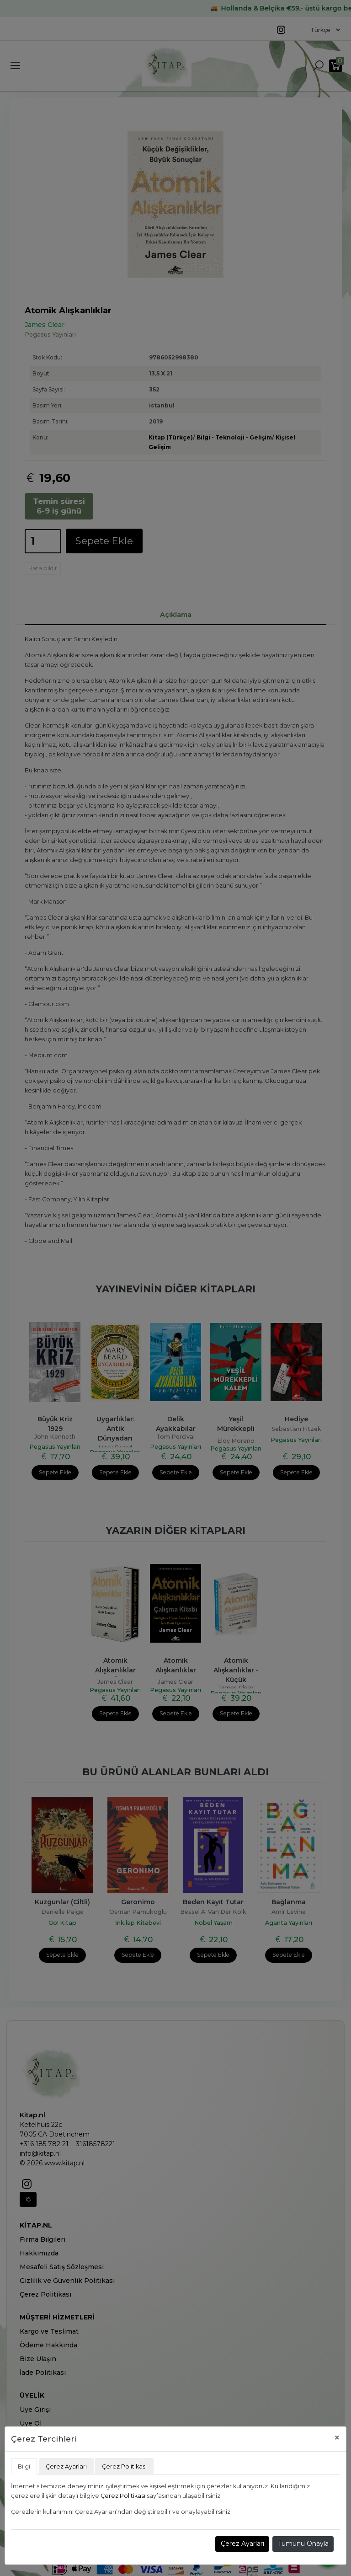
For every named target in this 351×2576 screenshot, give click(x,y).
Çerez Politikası (123, 2495)
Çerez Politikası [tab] (124, 2466)
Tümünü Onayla (303, 2543)
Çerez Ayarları (242, 2543)
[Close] (337, 2437)
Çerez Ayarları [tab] (66, 2466)
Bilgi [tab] (24, 2466)
